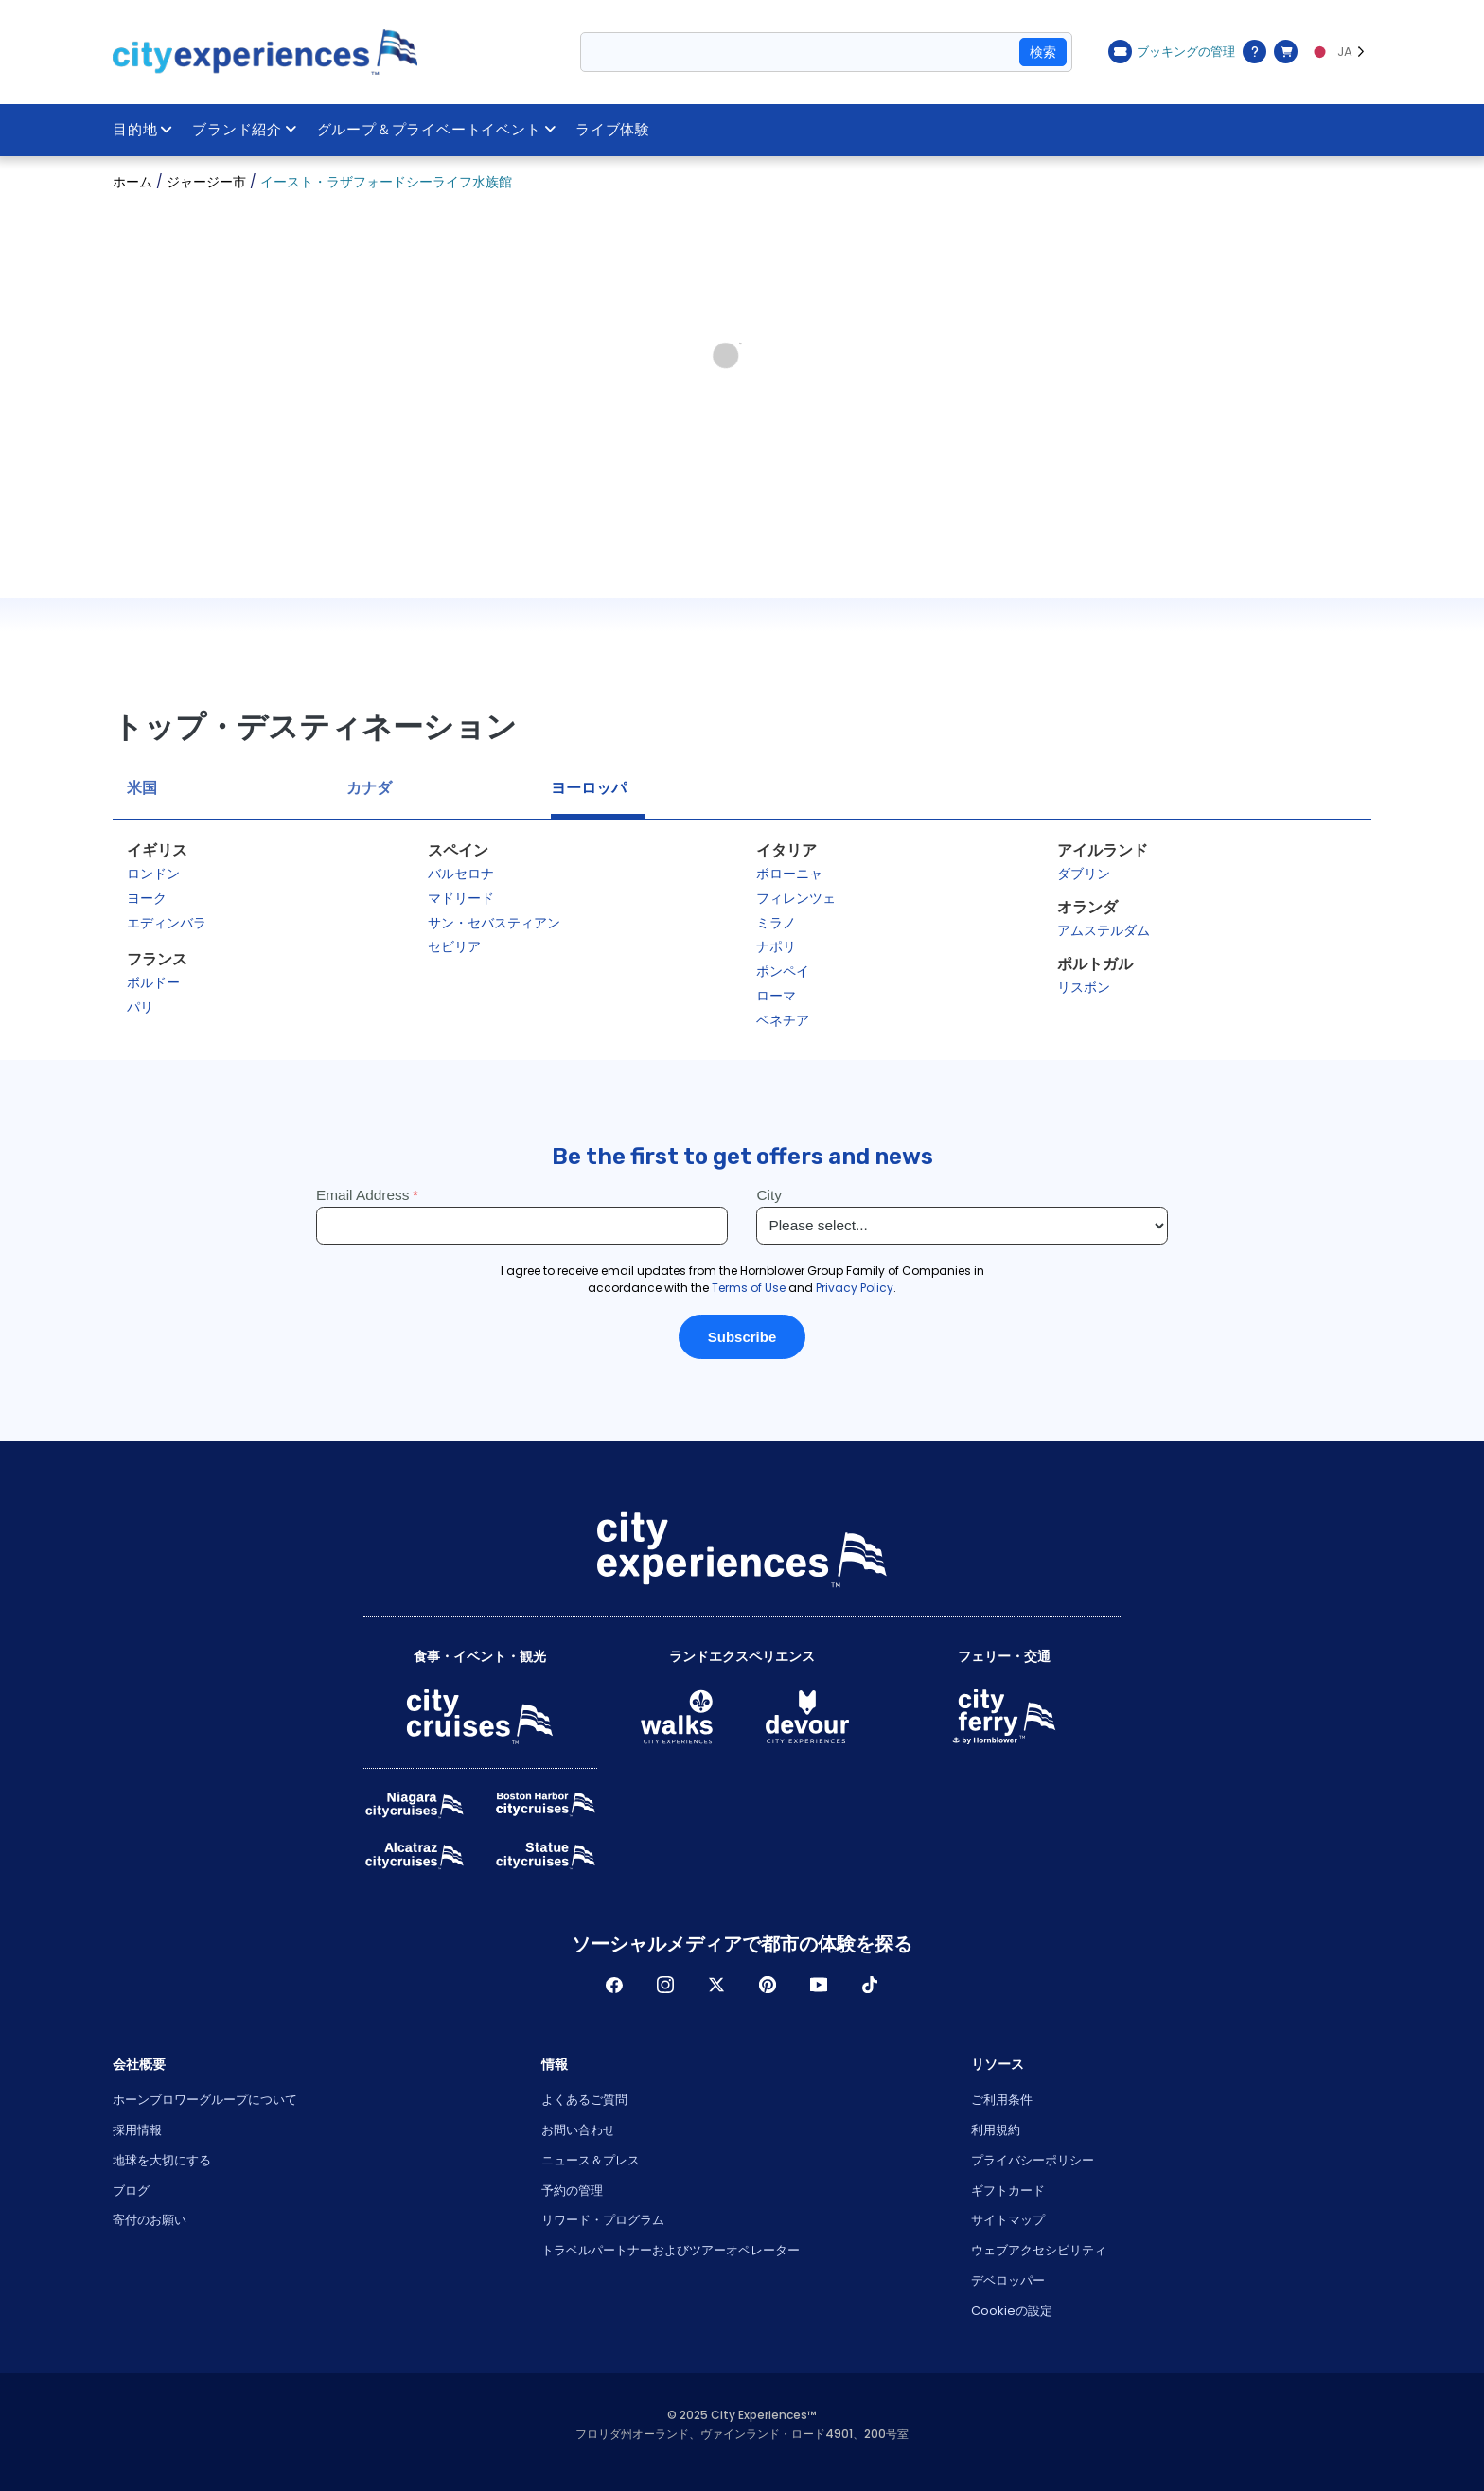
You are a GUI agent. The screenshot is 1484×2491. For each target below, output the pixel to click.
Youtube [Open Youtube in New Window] (818, 1984)
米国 (142, 788)
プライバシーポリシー (1032, 2160)
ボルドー (153, 982)
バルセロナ (461, 873)
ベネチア (782, 1020)
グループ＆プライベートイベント (437, 129)
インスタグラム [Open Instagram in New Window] (665, 1984)
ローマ (776, 995)
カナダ (369, 788)
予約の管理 (572, 2191)
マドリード (461, 898)
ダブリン (1083, 873)
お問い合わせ (578, 2130)
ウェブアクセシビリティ (1038, 2250)
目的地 (143, 129)
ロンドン (153, 873)
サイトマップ (1008, 2220)
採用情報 (137, 2130)
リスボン (1083, 987)
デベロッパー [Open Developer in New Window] (1008, 2280)
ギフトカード (1008, 2191)
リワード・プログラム (602, 2220)
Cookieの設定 (1011, 2311)
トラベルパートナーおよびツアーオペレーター (670, 2250)
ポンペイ (782, 971)
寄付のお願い (149, 2220)
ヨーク (147, 898)
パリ (140, 1007)
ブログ (131, 2191)
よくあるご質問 (584, 2100)
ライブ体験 (613, 129)
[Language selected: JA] (1339, 52)
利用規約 (995, 2130)
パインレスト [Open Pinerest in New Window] (767, 1984)
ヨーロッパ (589, 788)
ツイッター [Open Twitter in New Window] (716, 1984)
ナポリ (776, 946)
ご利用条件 (1002, 2100)
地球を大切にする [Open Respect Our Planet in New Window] (162, 2160)
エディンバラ (166, 922)
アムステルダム (1103, 930)
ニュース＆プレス (590, 2160)
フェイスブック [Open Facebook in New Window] (614, 1984)
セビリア (454, 946)
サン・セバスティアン (494, 922)
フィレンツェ (796, 898)
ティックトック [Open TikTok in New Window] (869, 1984)
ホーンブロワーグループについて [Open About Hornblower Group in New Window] (205, 2100)
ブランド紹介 (245, 129)
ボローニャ (789, 873)
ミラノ (776, 922)
